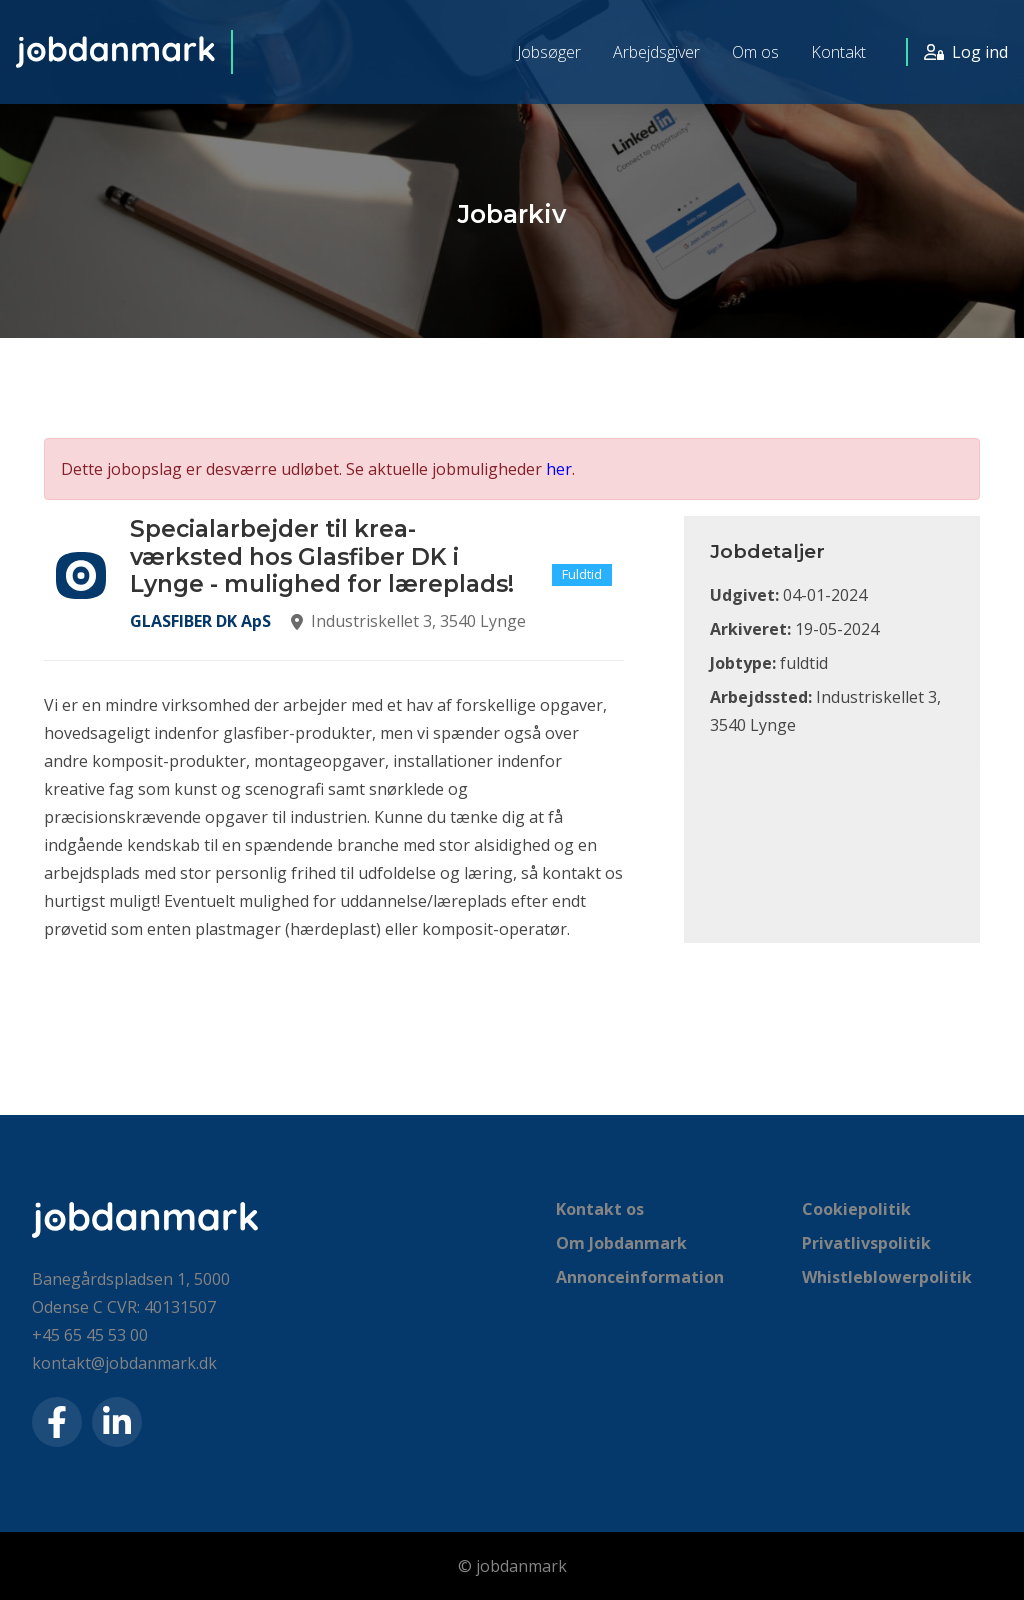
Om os (755, 52)
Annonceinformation (640, 1277)
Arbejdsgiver (656, 52)
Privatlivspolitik (866, 1243)
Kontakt (838, 52)
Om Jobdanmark (621, 1243)
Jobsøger (549, 52)
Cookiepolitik (856, 1209)
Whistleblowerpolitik (887, 1277)
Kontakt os (600, 1209)
